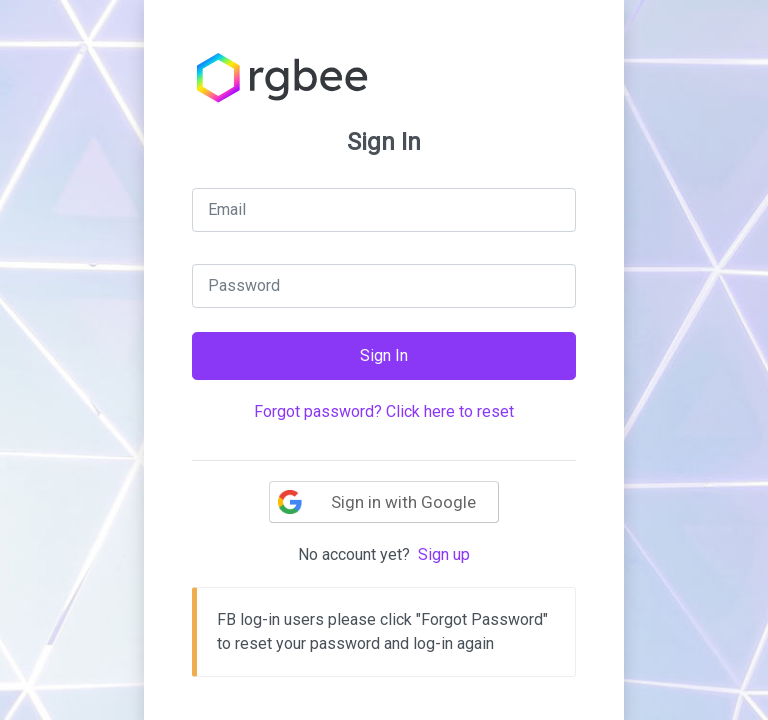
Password (244, 285)
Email (227, 209)
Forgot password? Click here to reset (384, 411)
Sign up (444, 554)
